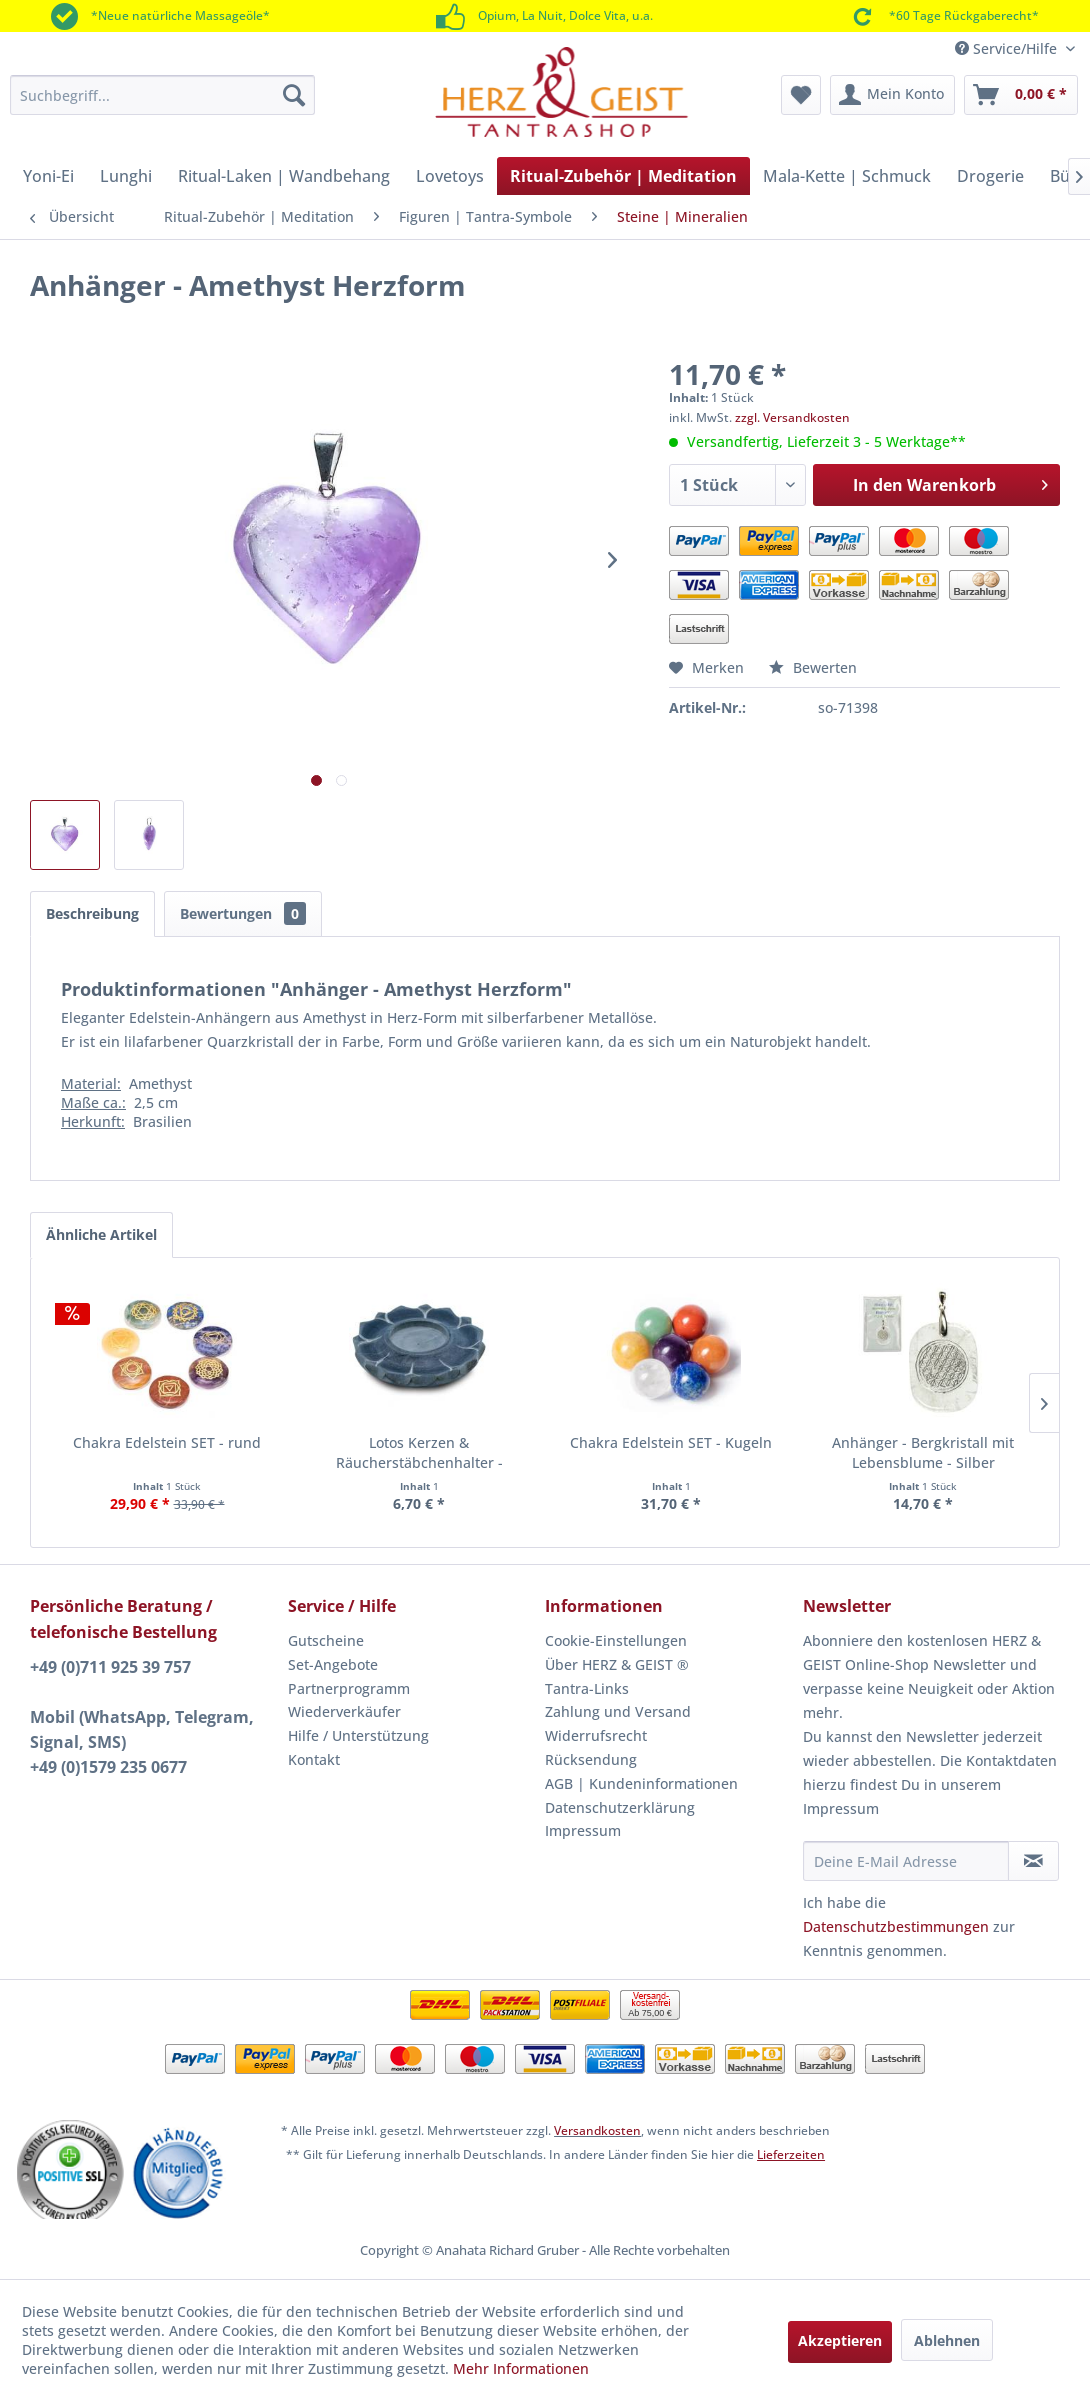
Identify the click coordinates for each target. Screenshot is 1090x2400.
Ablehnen (947, 2340)
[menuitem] (162, 95)
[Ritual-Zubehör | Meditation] (623, 176)
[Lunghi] (126, 176)
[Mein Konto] (892, 95)
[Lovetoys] (450, 176)
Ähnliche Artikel (101, 1234)
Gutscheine (326, 1640)
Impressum (583, 1830)
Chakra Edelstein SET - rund (167, 1442)
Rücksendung (591, 1759)
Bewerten (813, 667)
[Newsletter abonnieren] (1034, 1861)
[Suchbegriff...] (162, 95)
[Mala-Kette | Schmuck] (847, 176)
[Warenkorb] (1021, 95)
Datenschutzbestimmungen (896, 1926)
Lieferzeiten (791, 2154)
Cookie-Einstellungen (616, 1640)
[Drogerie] (990, 176)
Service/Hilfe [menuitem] (1008, 48)
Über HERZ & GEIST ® (617, 1664)
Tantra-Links (587, 1688)
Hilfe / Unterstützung (358, 1735)
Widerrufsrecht (596, 1735)
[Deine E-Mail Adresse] (906, 1861)
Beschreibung (92, 913)
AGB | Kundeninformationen (641, 1783)
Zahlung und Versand (618, 1711)
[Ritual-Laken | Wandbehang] (284, 176)
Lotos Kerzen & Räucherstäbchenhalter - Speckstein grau (419, 1453)
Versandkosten (597, 2130)
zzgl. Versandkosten (792, 417)
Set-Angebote (333, 1664)
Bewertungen (243, 913)
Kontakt (314, 1759)
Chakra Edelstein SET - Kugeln (671, 1442)
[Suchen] (294, 95)
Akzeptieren (840, 2340)
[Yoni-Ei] (48, 176)
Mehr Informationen (521, 2368)
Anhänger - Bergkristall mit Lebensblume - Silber (923, 1452)
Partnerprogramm (349, 1688)
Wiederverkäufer (344, 1711)
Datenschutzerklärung (620, 1807)
